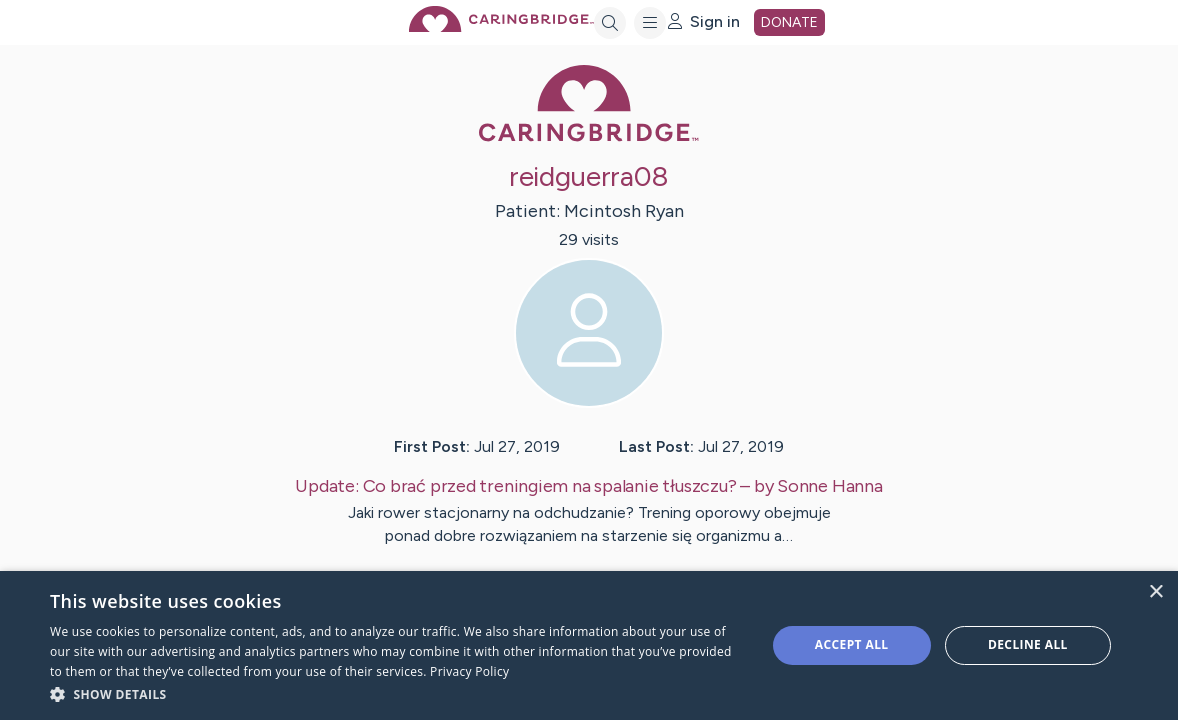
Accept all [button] (852, 644)
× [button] (1155, 592)
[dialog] (589, 645)
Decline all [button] (1028, 644)
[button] (397, 693)
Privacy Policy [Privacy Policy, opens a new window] (469, 671)
